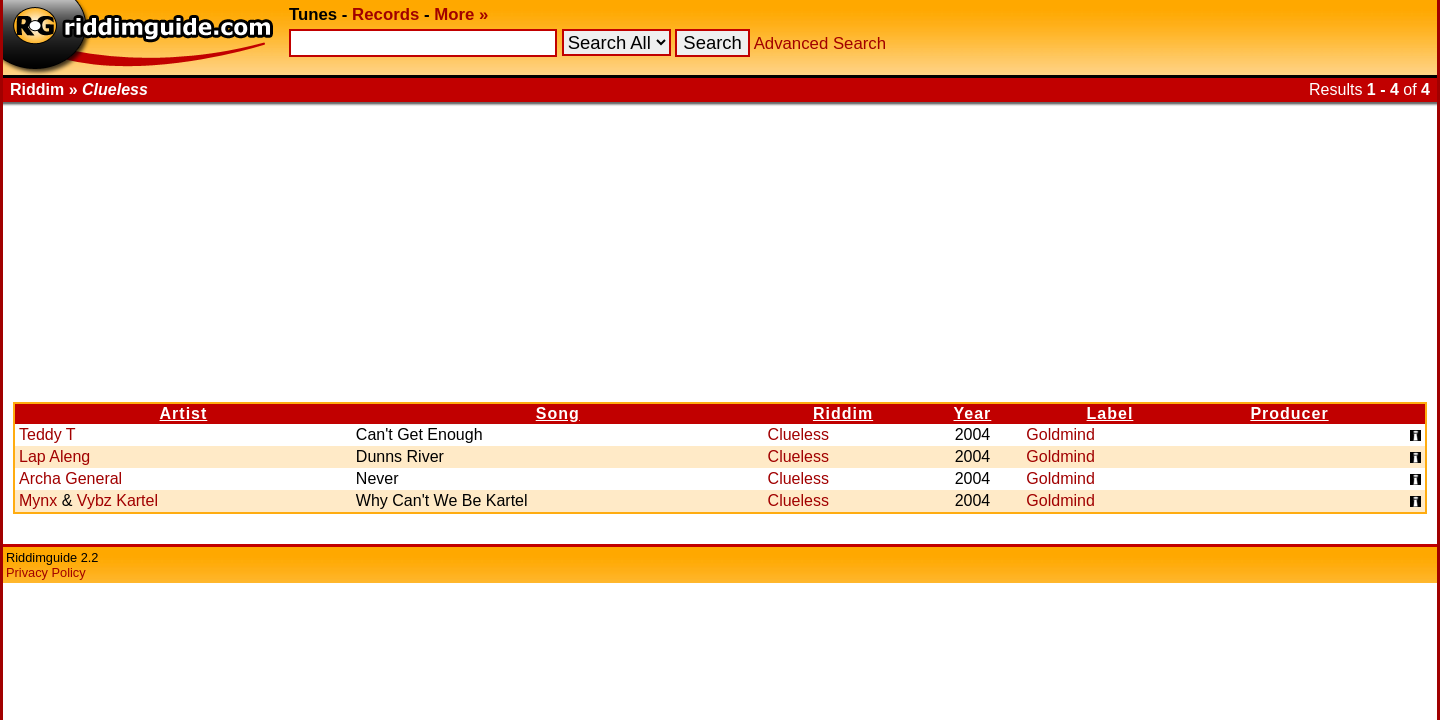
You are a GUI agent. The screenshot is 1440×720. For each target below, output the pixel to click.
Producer (1289, 413)
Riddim (843, 413)
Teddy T (47, 434)
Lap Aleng (54, 456)
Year (973, 413)
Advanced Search (820, 43)
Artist (184, 413)
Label (1110, 413)
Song (558, 413)
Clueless (798, 434)
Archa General (70, 478)
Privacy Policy (46, 572)
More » (461, 14)
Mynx (38, 500)
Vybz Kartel (117, 500)
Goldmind (1060, 434)
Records (385, 14)
